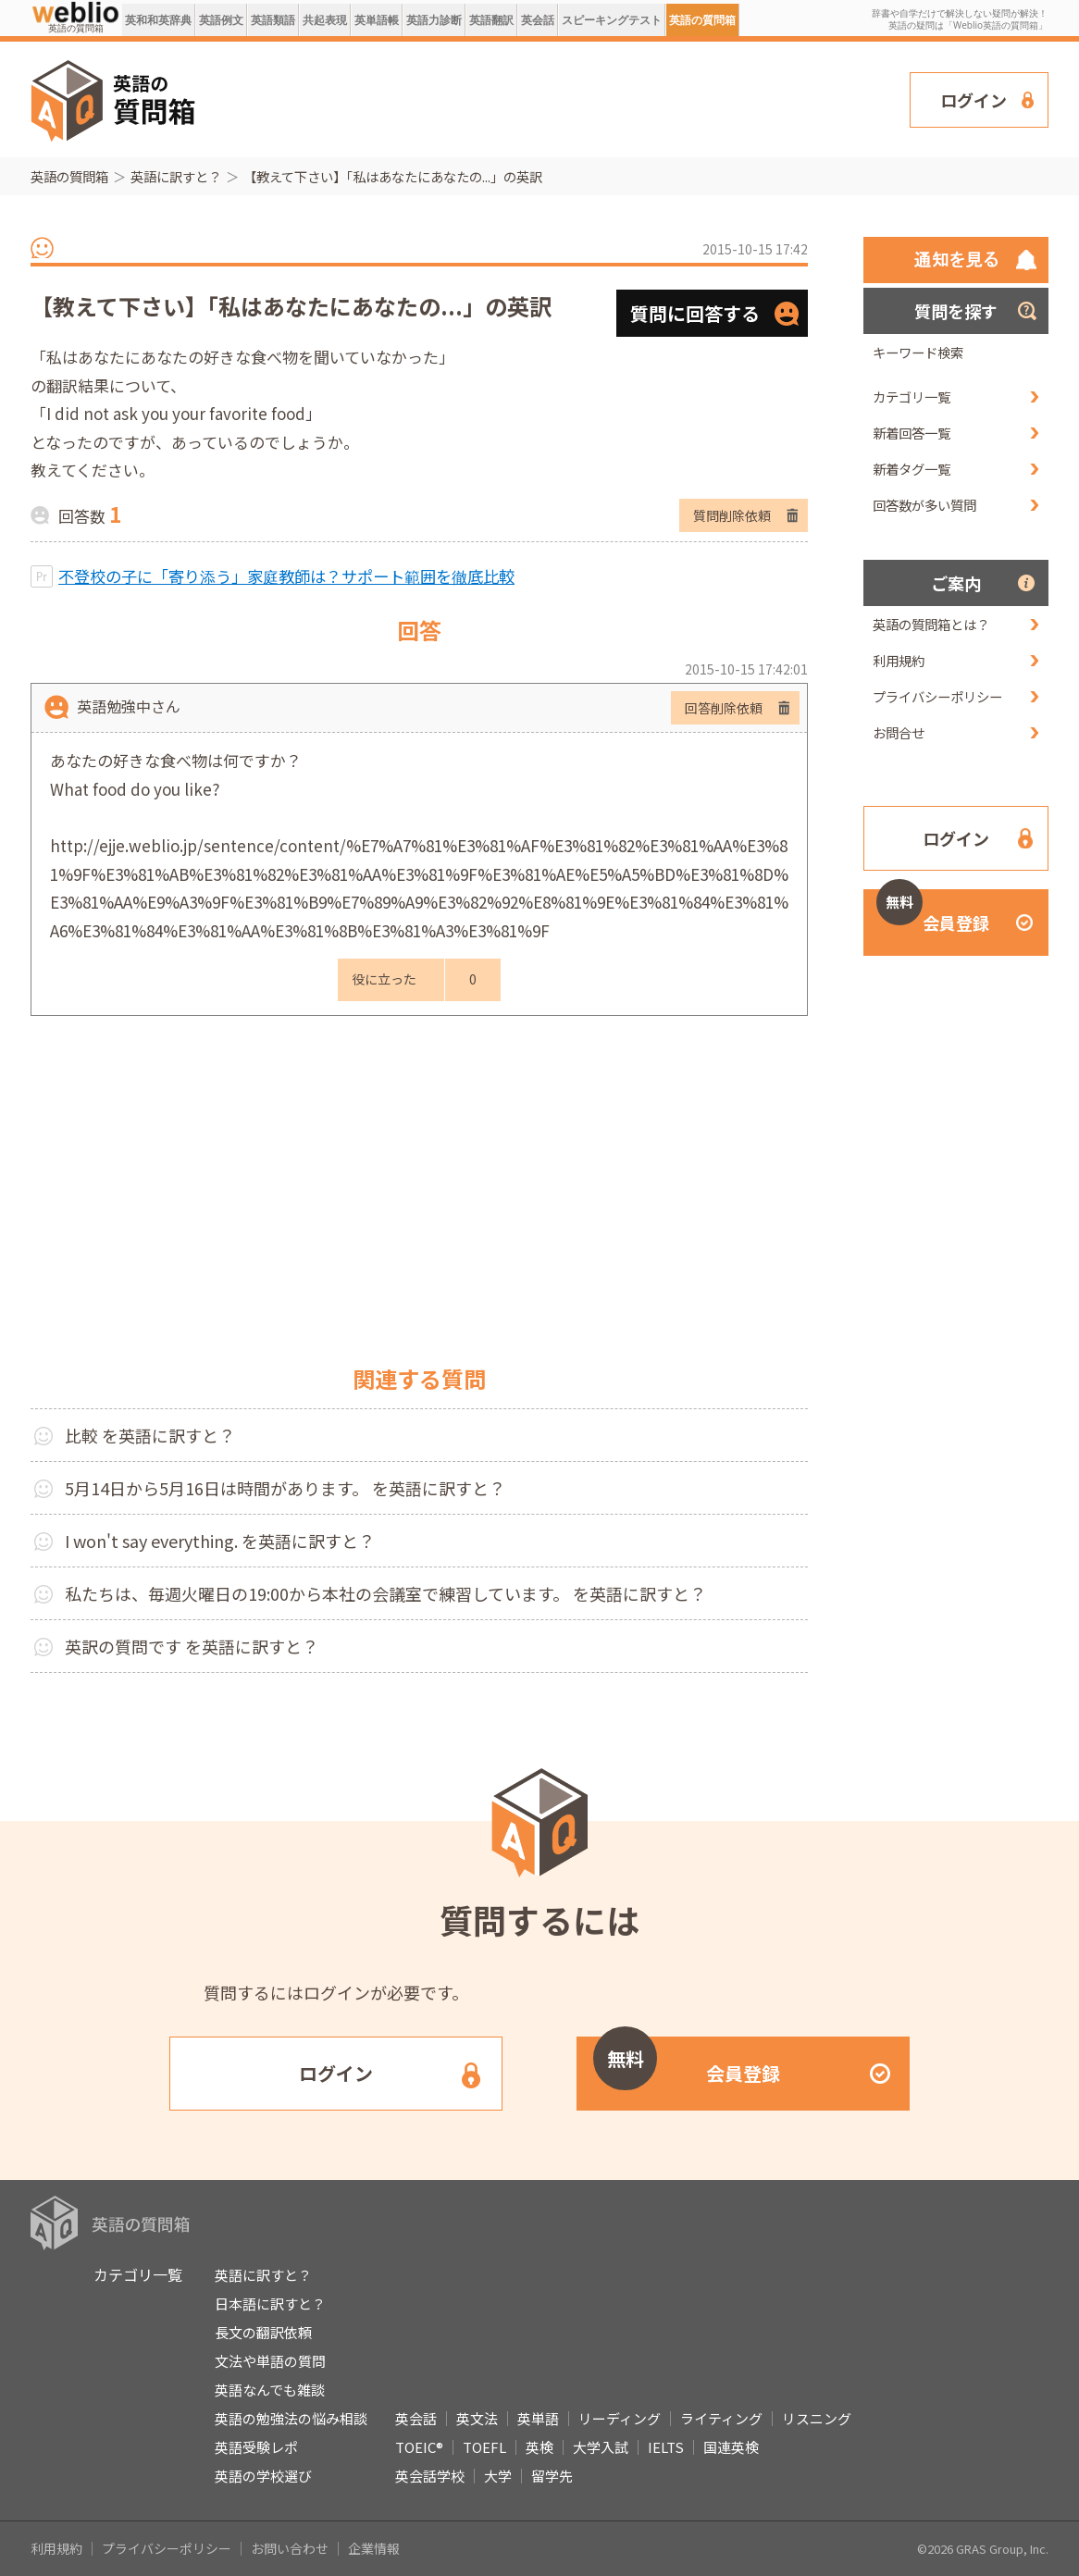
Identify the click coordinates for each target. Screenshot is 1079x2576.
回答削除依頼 (724, 708)
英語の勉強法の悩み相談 (291, 2418)
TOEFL (484, 2447)
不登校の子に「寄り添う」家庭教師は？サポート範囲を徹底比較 (286, 576)
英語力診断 (434, 20)
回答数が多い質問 (924, 504)
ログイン (973, 100)
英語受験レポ (256, 2447)
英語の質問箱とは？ (931, 624)
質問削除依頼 (732, 515)
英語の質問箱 (702, 20)
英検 (539, 2447)
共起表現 (325, 20)
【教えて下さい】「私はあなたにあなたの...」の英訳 (392, 176)
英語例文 (221, 20)
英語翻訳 (491, 20)
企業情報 (374, 2548)
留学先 (552, 2475)
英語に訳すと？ (175, 176)
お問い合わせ (290, 2548)
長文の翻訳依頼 (263, 2332)
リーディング (619, 2418)
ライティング (721, 2418)
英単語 (538, 2418)
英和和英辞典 (158, 20)
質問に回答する (695, 313)
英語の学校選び (263, 2475)
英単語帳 (376, 20)
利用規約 (898, 660)
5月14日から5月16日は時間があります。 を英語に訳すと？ (285, 1488)
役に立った (384, 979)
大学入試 (600, 2447)
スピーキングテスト (612, 20)
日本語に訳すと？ (270, 2303)
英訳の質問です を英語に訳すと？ (191, 1646)
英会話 (537, 20)
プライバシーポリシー (937, 696)
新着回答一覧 (911, 432)
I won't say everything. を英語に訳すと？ (220, 1541)
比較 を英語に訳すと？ (150, 1435)
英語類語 (273, 20)
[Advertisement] (553, 98)
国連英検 (731, 2447)
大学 (498, 2475)
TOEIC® (419, 2447)
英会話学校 (430, 2475)
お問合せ (898, 732)
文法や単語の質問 (270, 2361)
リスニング (816, 2418)
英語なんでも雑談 (270, 2389)
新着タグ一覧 (911, 468)
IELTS (666, 2447)
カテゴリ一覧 (911, 396)
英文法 (477, 2418)
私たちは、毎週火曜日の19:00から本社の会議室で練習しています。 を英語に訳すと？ (385, 1593)
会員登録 (932, 912)
